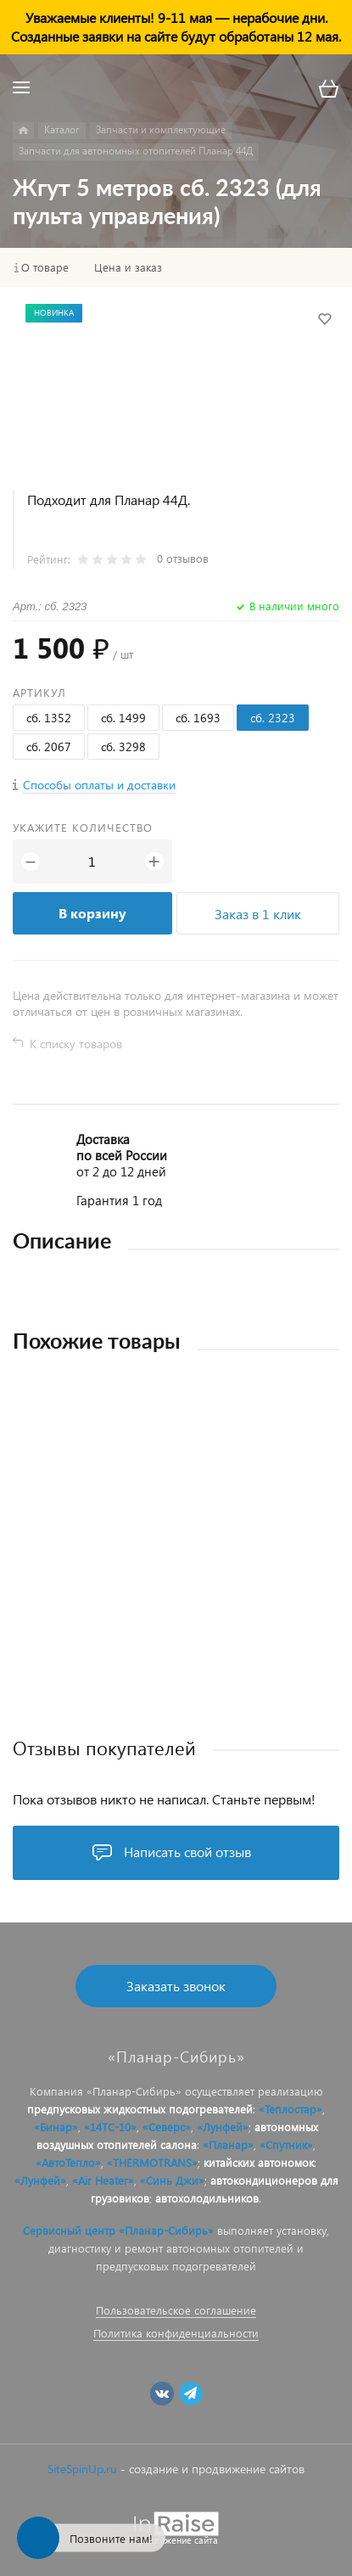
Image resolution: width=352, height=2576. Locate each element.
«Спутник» (286, 2144)
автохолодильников (207, 2198)
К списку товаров (76, 1043)
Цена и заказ (128, 267)
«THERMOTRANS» (152, 2162)
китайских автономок (259, 2162)
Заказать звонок (176, 1986)
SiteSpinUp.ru (82, 2469)
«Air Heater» (103, 2180)
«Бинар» (56, 2126)
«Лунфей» (223, 2126)
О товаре (45, 267)
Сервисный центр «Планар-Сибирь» (118, 2230)
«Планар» (228, 2144)
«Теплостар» (290, 2109)
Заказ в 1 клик (258, 914)
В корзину (92, 913)
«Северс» (166, 2126)
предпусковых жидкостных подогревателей (140, 2109)
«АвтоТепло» (68, 2162)
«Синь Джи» (172, 2180)
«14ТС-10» (110, 2126)
